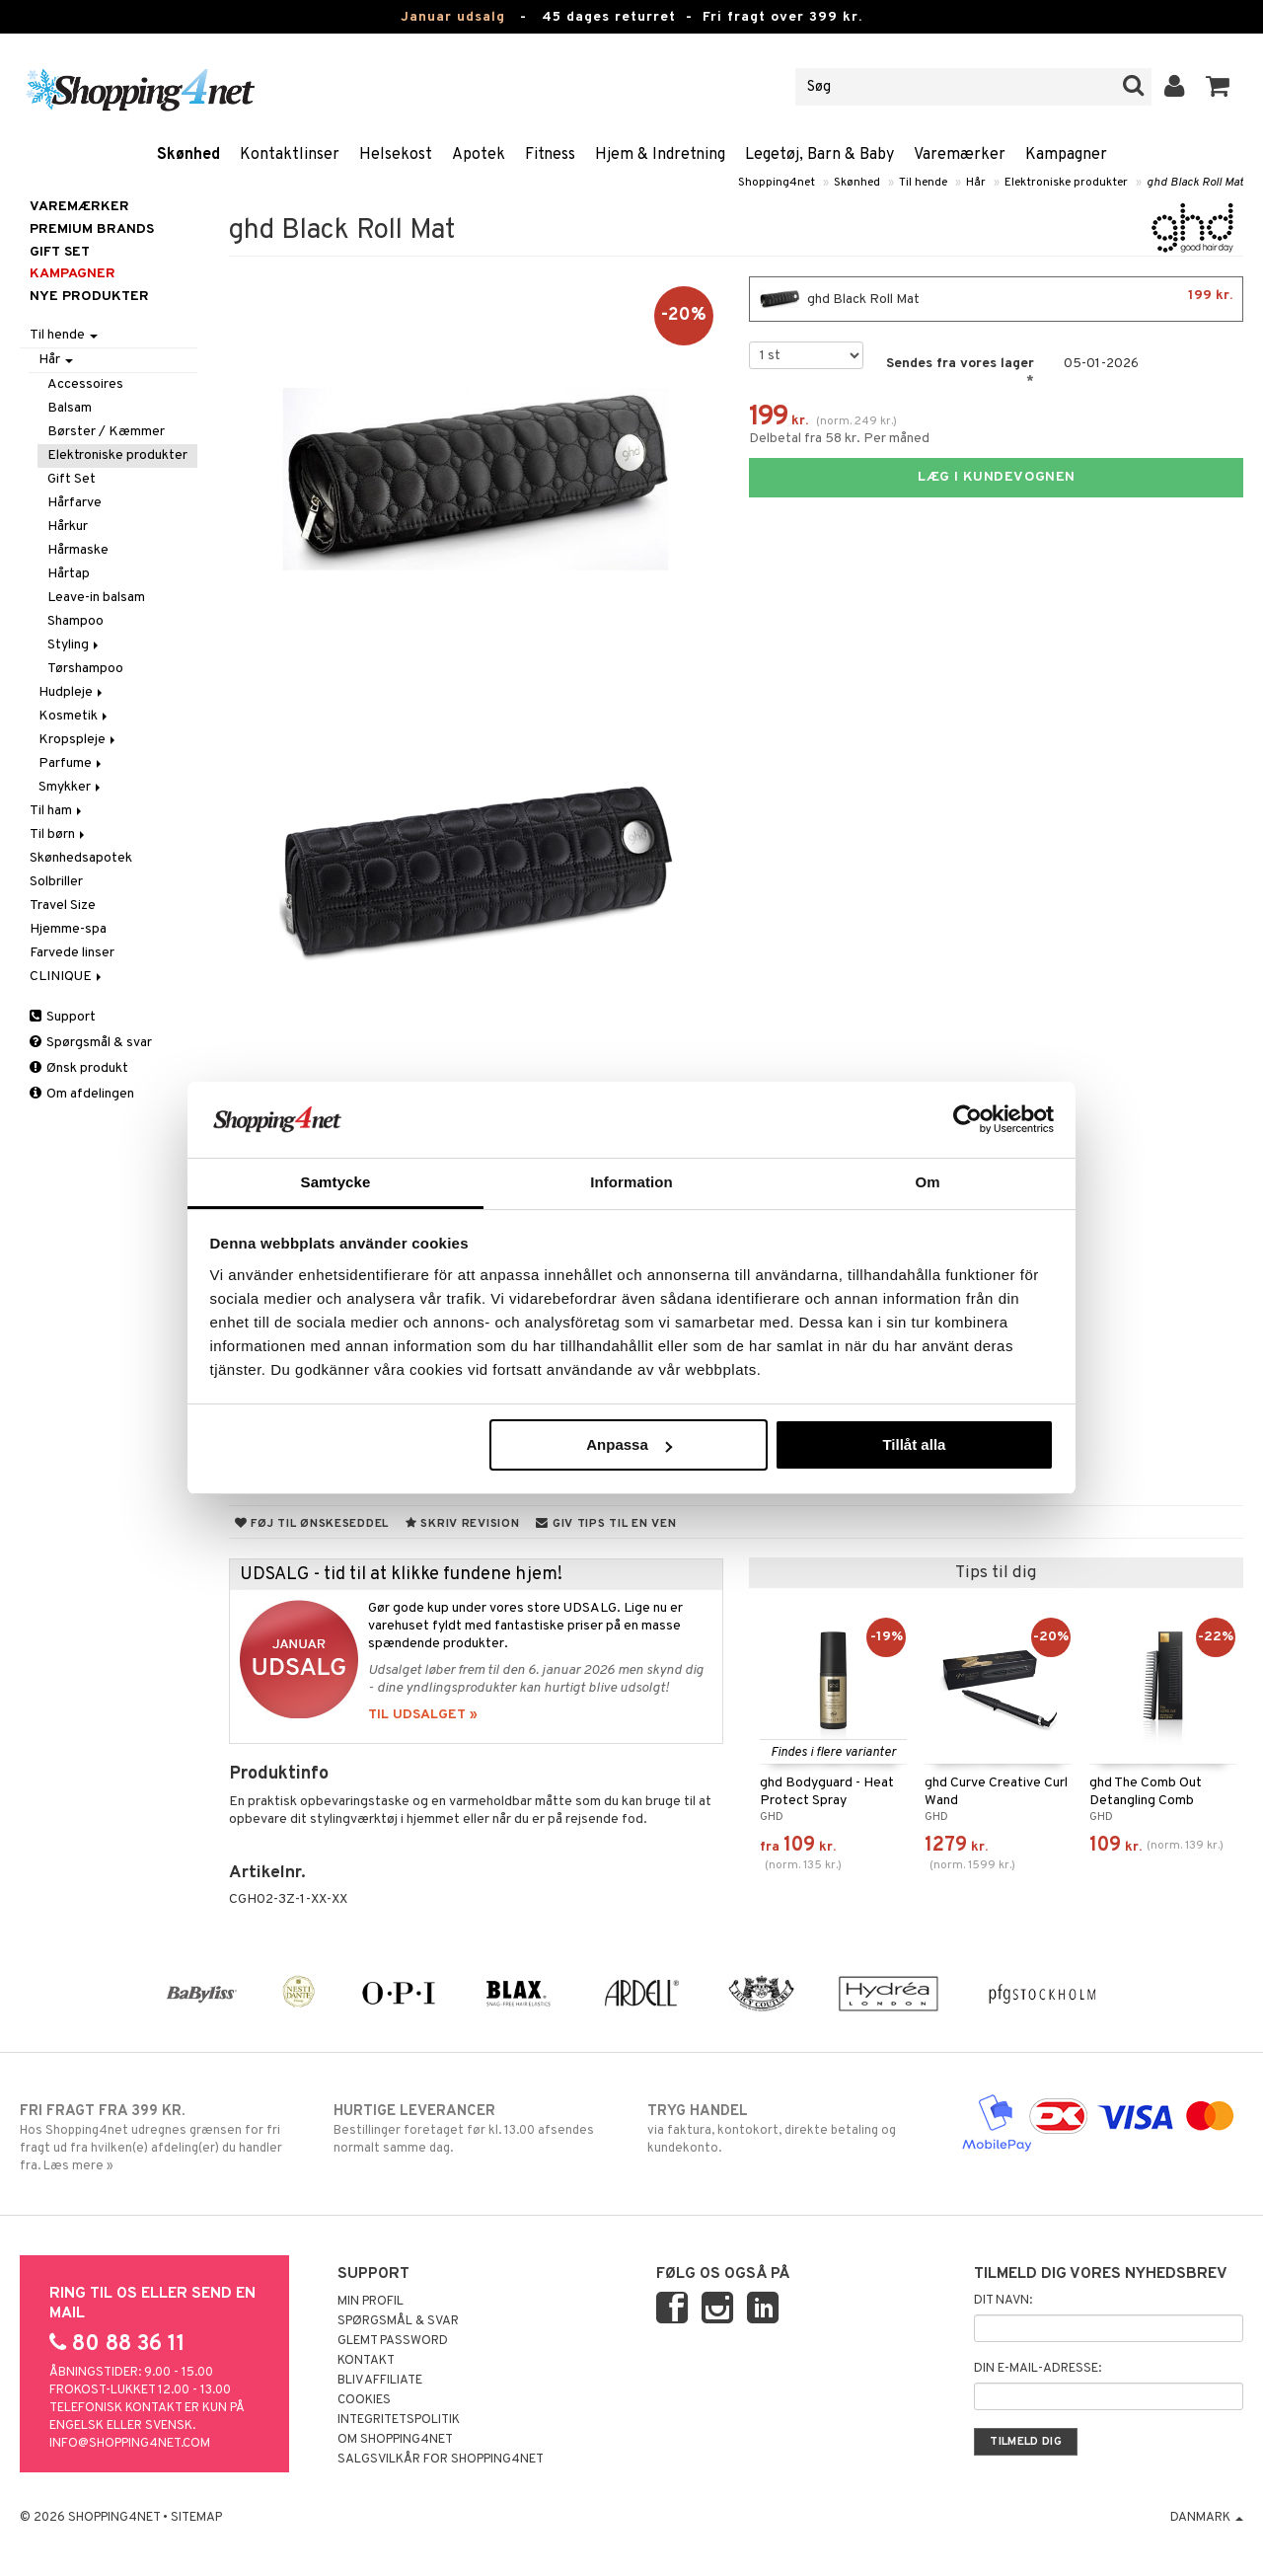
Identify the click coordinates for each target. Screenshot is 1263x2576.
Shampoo (75, 621)
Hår (976, 182)
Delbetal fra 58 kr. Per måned (839, 438)
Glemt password (392, 2341)
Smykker (71, 787)
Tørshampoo (85, 668)
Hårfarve (74, 502)
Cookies (364, 2400)
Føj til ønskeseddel (312, 1524)
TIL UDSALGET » (423, 1714)
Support (63, 1017)
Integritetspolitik (398, 2420)
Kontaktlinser (289, 155)
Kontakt (366, 2361)
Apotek (478, 155)
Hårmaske (78, 550)
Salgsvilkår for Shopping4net (440, 2459)
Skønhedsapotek (81, 858)
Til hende (923, 182)
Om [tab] (927, 1182)
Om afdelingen (82, 1094)
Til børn (59, 834)
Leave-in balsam (96, 597)
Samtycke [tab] (336, 1182)
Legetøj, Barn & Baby (819, 155)
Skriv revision (462, 1524)
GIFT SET (60, 252)
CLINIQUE (67, 976)
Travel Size (63, 905)
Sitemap (196, 2518)
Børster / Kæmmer (106, 431)
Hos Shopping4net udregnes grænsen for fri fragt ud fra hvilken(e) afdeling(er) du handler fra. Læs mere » (161, 2137)
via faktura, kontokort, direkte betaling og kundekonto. (788, 2129)
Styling (74, 645)
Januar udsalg (453, 17)
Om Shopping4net (395, 2440)
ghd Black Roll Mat (1195, 182)
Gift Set (71, 479)
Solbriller (56, 881)
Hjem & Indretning (660, 155)
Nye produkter (89, 296)
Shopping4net (776, 182)
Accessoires (85, 384)
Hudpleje (72, 692)
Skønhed (188, 155)
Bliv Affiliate (379, 2380)
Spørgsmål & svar (91, 1042)
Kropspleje (78, 739)
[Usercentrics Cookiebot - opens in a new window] (967, 1119)
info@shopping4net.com (129, 2444)
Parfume (71, 763)
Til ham (57, 810)
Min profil (370, 2302)
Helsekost (395, 155)
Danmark (1206, 2518)
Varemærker (959, 155)
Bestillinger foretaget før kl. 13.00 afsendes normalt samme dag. (475, 2129)
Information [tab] (631, 1182)
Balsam (69, 408)
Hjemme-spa (68, 929)
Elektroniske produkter (1066, 182)
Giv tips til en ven (606, 1524)
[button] (1218, 87)
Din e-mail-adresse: (1037, 2369)
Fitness (550, 155)
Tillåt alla (913, 1444)
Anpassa (629, 1444)
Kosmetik (74, 716)
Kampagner (1066, 155)
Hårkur (67, 526)
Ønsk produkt (79, 1068)
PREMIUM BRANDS (92, 229)
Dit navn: (1003, 2301)
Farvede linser (72, 953)
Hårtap (68, 574)
